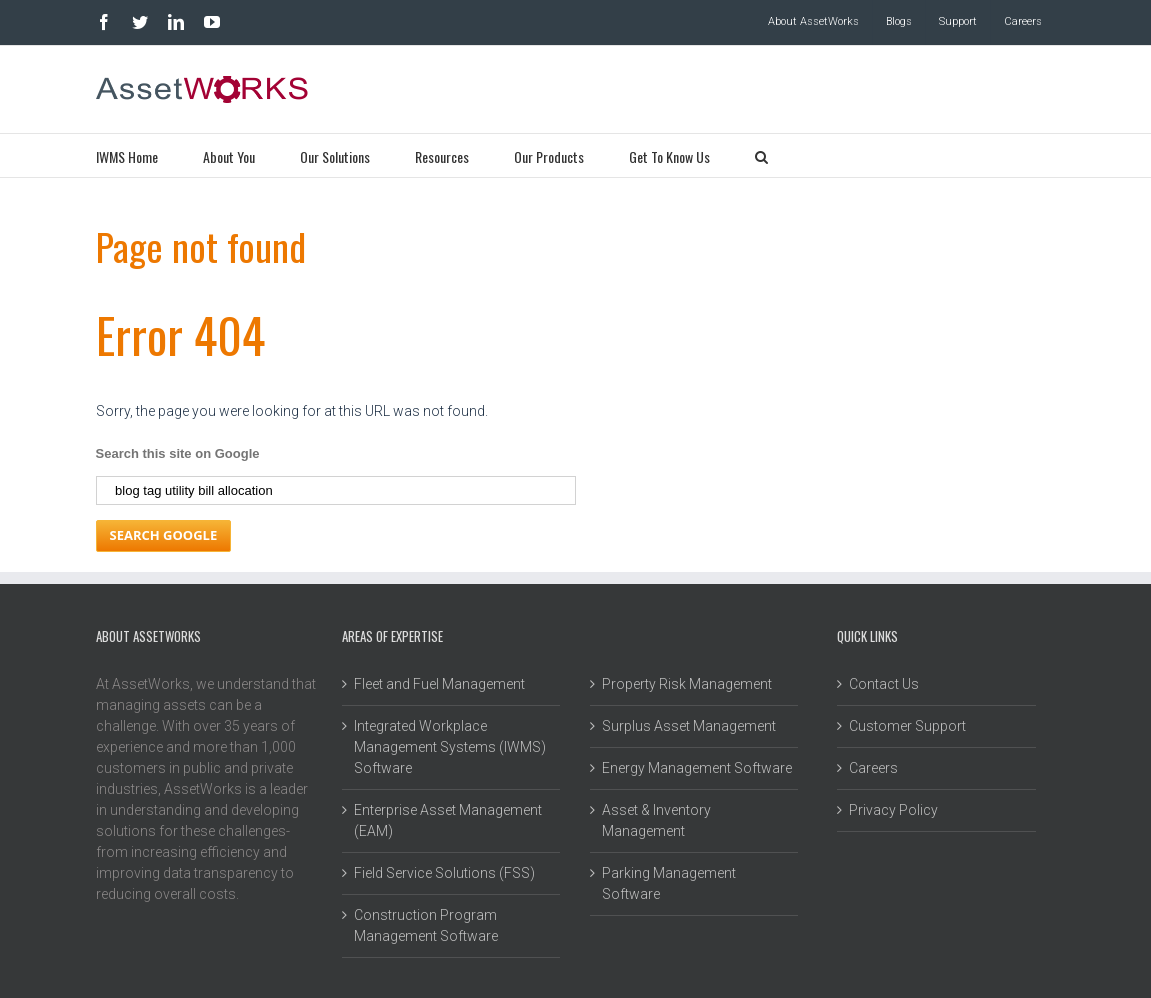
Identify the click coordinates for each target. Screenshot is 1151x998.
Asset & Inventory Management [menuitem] (656, 820)
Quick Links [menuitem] (867, 636)
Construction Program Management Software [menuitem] (426, 925)
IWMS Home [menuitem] (127, 156)
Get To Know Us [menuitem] (669, 156)
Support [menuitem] (958, 21)
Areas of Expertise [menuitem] (392, 636)
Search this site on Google (178, 453)
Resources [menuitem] (442, 156)
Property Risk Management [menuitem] (687, 684)
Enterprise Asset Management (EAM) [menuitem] (448, 820)
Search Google (164, 535)
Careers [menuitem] (1023, 21)
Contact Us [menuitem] (884, 684)
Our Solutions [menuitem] (335, 156)
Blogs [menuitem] (899, 21)
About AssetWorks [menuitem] (813, 21)
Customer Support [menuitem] (907, 726)
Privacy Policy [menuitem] (893, 810)
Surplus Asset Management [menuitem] (689, 726)
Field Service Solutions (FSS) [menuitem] (444, 873)
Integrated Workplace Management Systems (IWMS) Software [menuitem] (450, 747)
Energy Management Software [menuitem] (697, 768)
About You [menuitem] (229, 156)
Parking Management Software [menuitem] (669, 883)
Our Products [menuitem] (549, 156)
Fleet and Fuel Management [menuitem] (439, 684)
